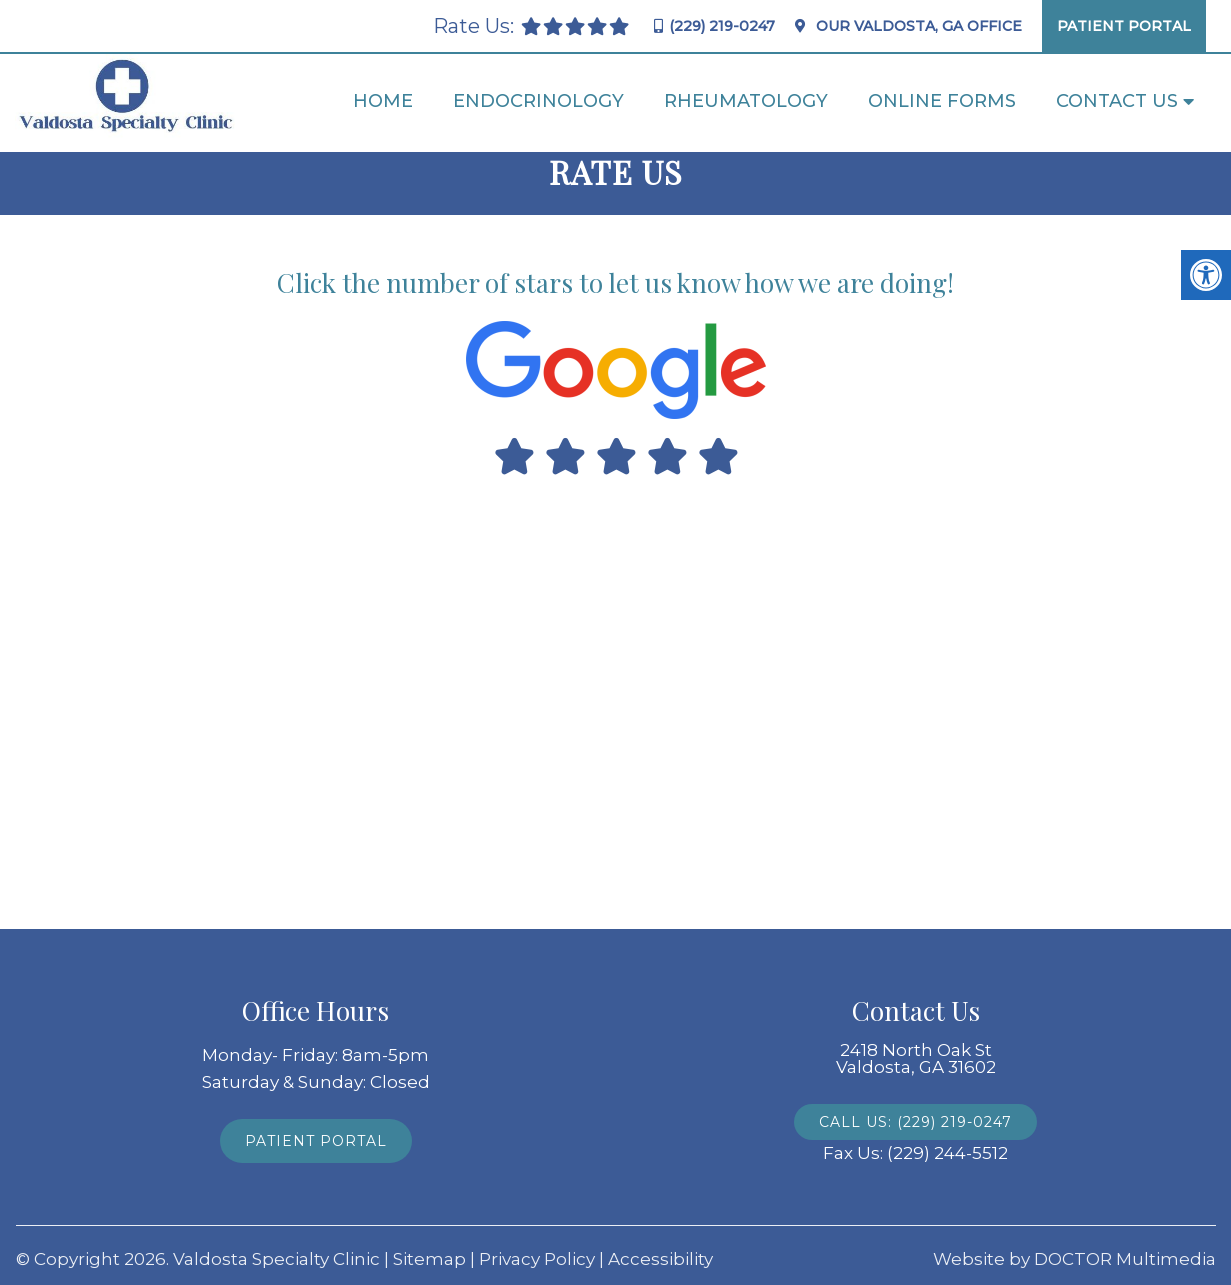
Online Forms (942, 101)
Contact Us (1117, 101)
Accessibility (660, 1259)
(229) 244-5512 (947, 1153)
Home (383, 101)
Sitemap (429, 1259)
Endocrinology (538, 101)
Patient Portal (1124, 26)
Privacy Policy (537, 1259)
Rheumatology (746, 101)
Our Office (917, 26)
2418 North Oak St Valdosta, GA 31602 (916, 1059)
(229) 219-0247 (722, 26)
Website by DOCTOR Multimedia (1074, 1259)
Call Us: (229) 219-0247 (915, 1122)
